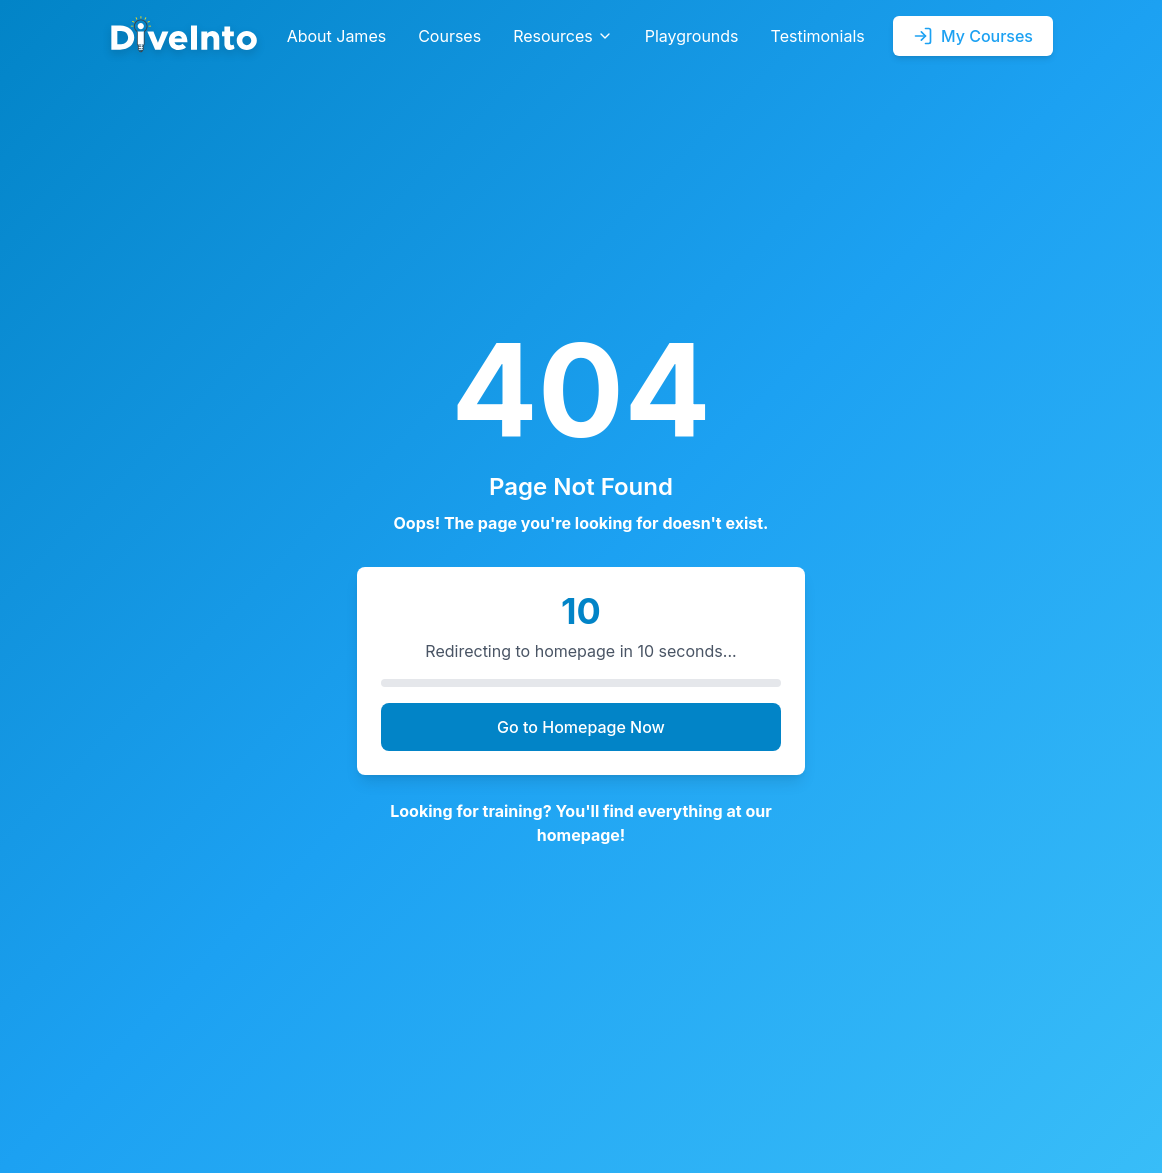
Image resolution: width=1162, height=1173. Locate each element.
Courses (449, 36)
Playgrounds (692, 36)
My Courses (973, 36)
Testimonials (818, 36)
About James (337, 36)
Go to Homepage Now (581, 727)
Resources (563, 36)
